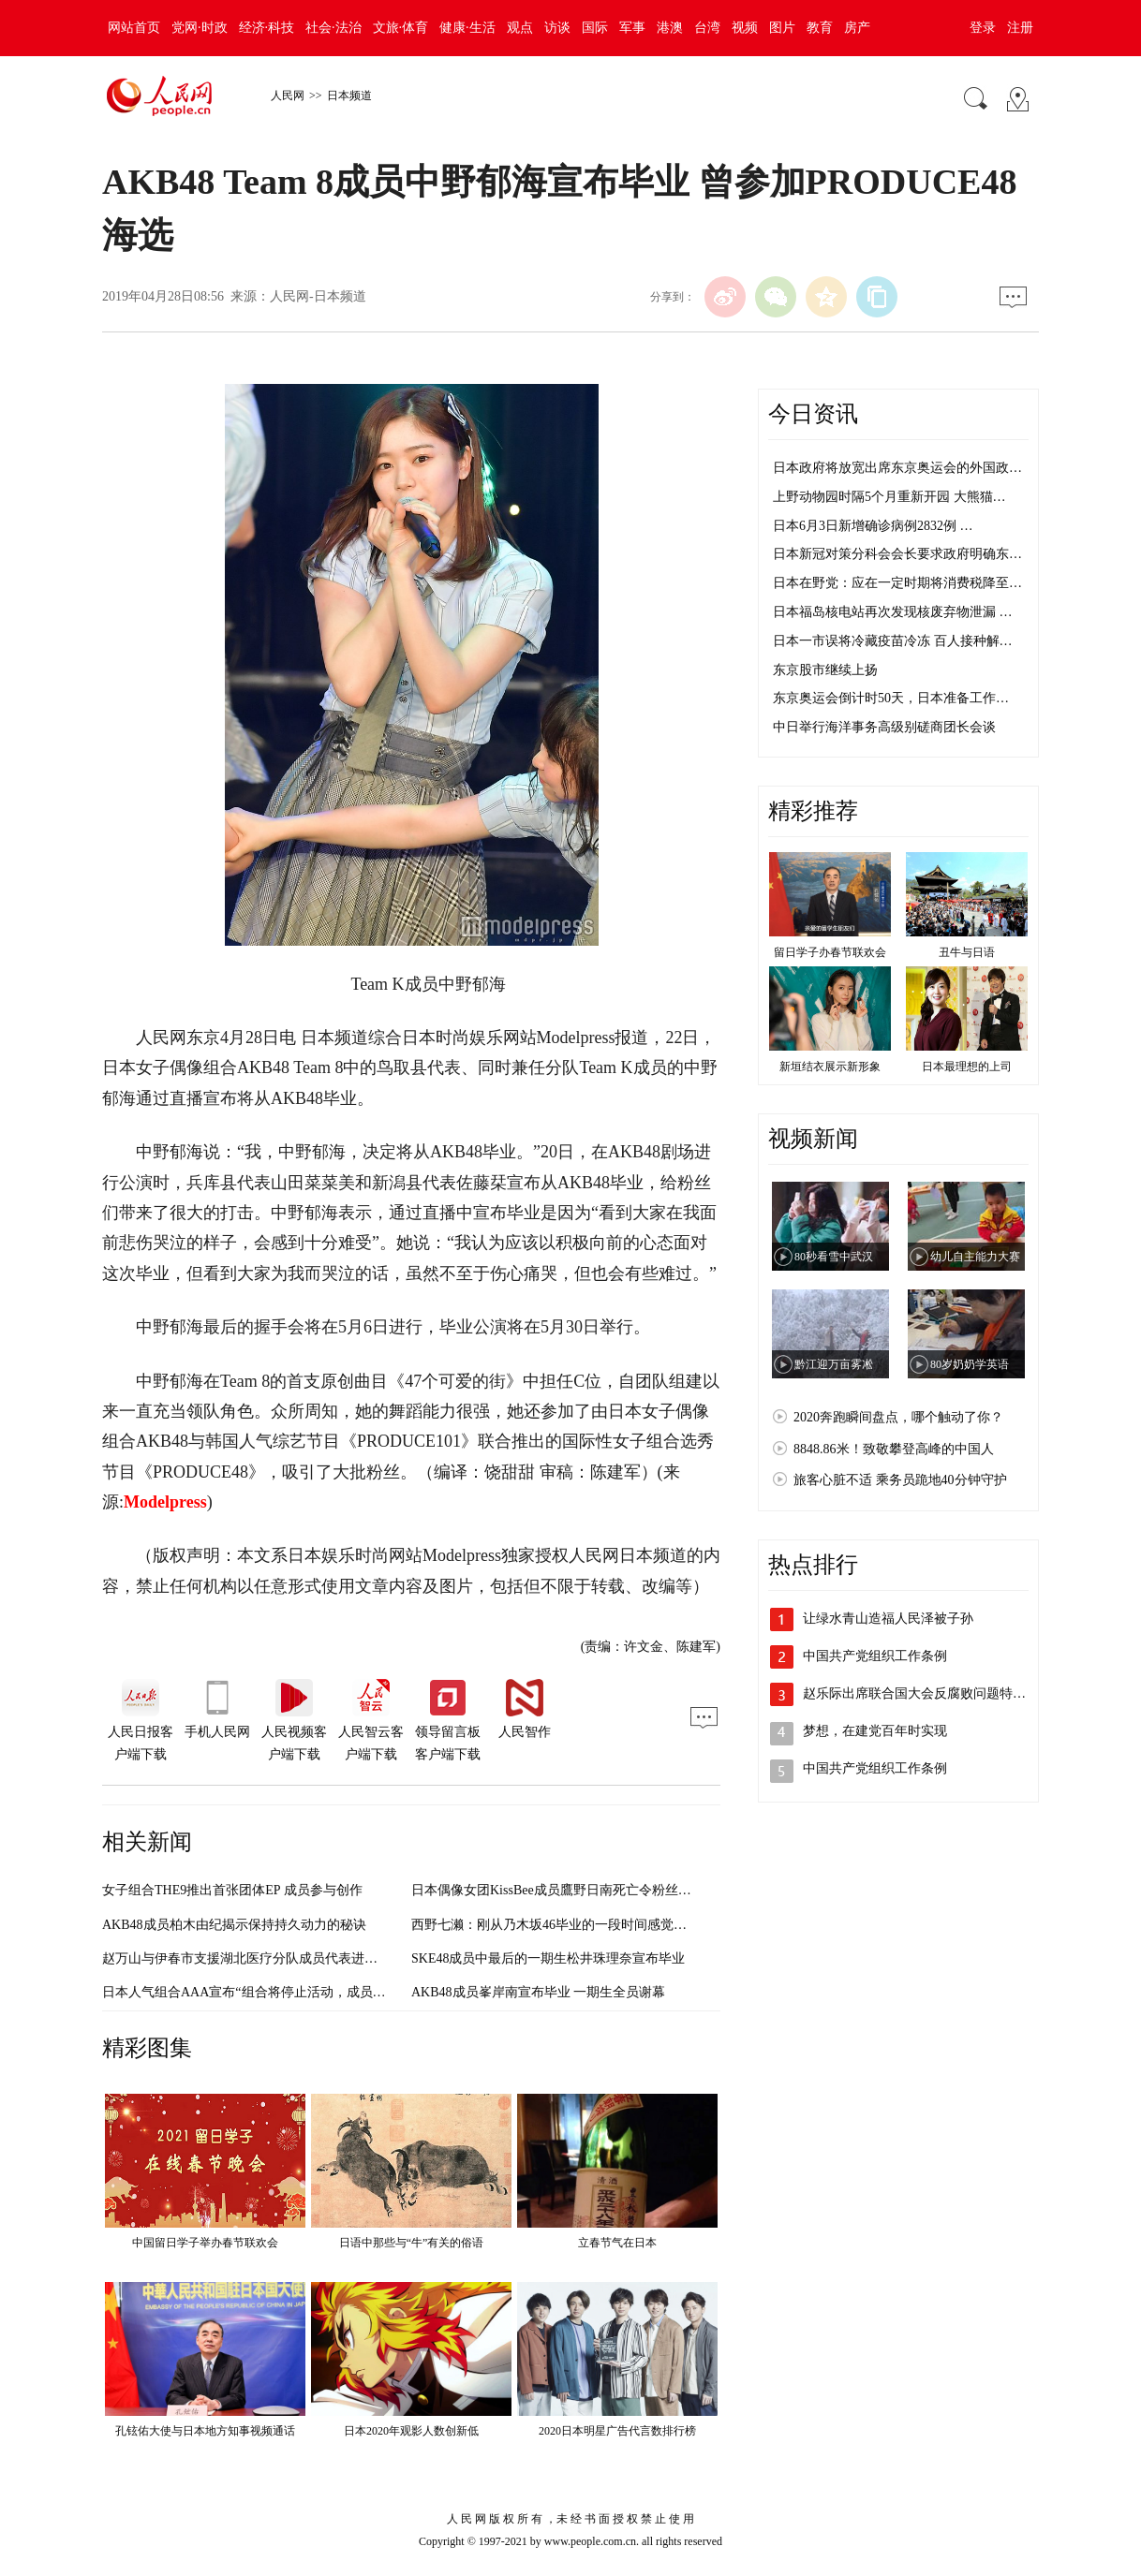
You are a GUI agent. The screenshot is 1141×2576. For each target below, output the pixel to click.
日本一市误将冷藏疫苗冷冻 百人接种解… (893, 641)
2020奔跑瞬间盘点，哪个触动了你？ (898, 1417)
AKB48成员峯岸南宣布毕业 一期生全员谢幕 (538, 1992)
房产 (857, 28)
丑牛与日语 (967, 952)
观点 (520, 28)
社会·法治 (333, 28)
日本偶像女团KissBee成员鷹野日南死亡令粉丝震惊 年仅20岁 (585, 1890)
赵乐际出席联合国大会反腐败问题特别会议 (927, 1693)
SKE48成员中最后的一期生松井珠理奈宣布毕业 (548, 1958)
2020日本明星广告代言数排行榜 (617, 2430)
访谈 (557, 28)
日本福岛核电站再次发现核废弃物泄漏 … (893, 612)
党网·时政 (199, 28)
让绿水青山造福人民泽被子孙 (888, 1619)
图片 (782, 28)
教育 (820, 28)
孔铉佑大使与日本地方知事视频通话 (205, 2430)
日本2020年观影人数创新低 (411, 2430)
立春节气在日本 (617, 2242)
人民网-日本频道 (318, 296)
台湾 (707, 28)
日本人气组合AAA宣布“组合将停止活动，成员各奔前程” (266, 1992)
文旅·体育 (401, 28)
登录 (983, 28)
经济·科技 (267, 28)
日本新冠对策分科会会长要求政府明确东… (897, 554)
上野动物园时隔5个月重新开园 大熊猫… (889, 497)
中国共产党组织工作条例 (875, 1656)
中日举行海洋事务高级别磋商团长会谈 (884, 727)
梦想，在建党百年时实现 (875, 1731)
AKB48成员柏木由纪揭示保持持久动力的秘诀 (234, 1925)
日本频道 (349, 95)
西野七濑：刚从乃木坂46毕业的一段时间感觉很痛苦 (562, 1925)
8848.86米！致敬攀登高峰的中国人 (893, 1449)
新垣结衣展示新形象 (830, 1066)
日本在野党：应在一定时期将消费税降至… (897, 583)
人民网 (287, 95)
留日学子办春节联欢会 (830, 952)
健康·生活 (467, 28)
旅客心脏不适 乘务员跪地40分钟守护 (900, 1480)
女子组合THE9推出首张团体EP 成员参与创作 (232, 1890)
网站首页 (134, 28)
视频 (745, 28)
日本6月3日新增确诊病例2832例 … (873, 526)
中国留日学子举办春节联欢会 (205, 2242)
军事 (632, 28)
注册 (1020, 28)
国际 (595, 28)
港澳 (670, 28)
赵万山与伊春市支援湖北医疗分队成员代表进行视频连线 (266, 1958)
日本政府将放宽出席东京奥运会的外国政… (897, 468)
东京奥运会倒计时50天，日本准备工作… (891, 698)
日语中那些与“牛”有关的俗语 (411, 2242)
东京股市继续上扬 (825, 670)
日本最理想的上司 (967, 1066)
